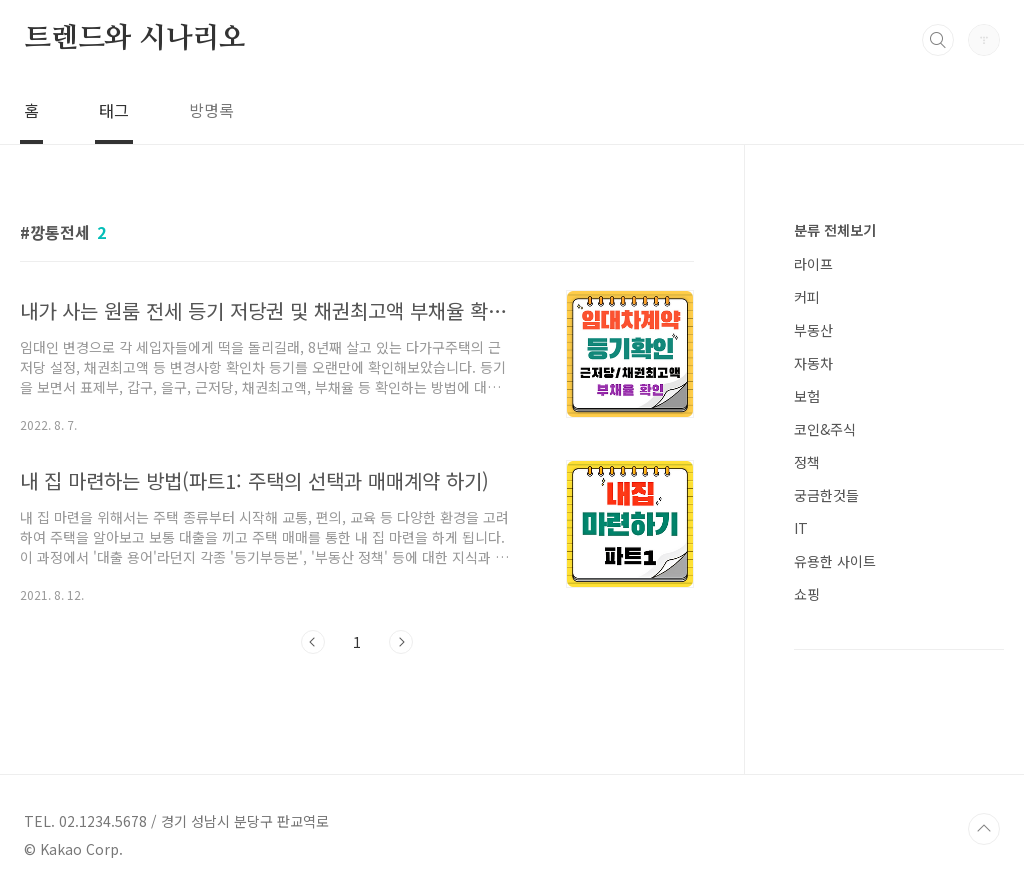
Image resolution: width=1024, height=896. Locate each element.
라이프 (813, 264)
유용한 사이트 (835, 561)
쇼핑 (807, 594)
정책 (807, 462)
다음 (401, 642)
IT (801, 528)
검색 (938, 40)
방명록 (211, 110)
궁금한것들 (826, 495)
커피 (807, 297)
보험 (807, 396)
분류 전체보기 (835, 230)
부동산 (813, 330)
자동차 (813, 363)
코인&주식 (825, 429)
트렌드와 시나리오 (135, 39)
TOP (984, 829)
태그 (114, 110)
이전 (313, 642)
